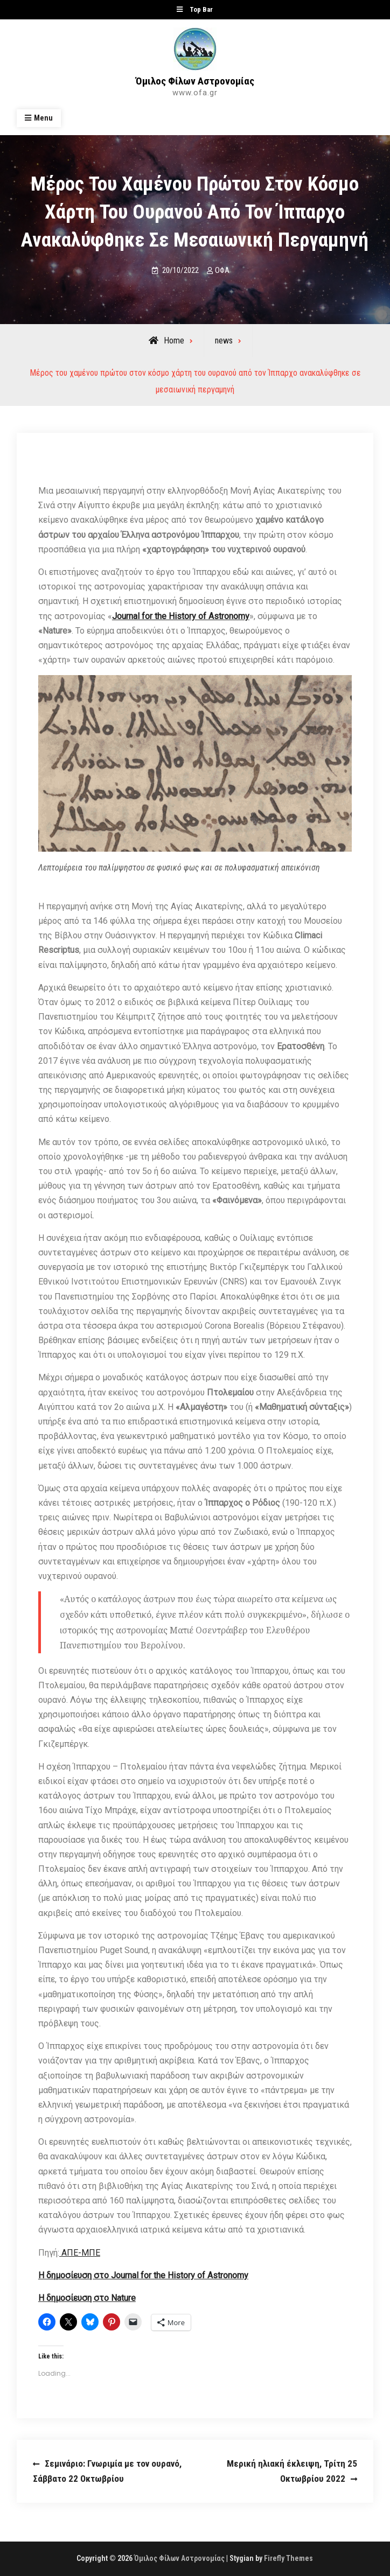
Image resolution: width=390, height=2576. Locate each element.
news (224, 340)
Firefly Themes (288, 2558)
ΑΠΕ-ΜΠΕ (79, 2253)
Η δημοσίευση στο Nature (87, 2298)
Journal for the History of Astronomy (180, 616)
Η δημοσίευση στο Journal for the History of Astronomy (143, 2275)
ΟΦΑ (222, 270)
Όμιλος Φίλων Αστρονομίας (195, 81)
